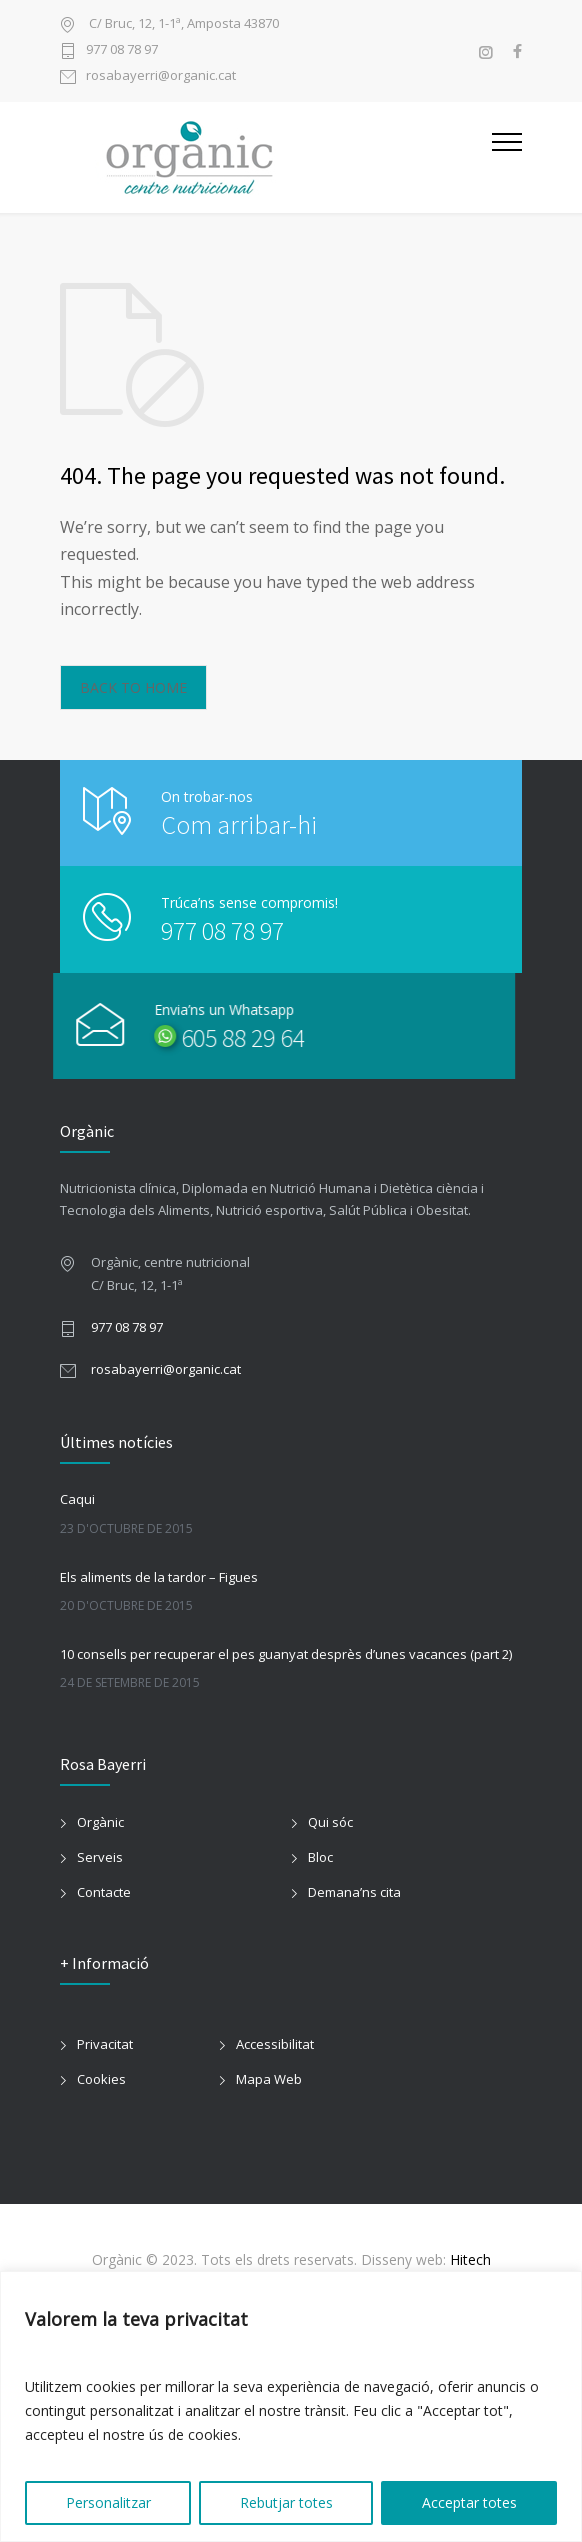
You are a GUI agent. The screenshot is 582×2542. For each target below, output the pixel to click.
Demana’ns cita (354, 1892)
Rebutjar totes (286, 2502)
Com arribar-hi (239, 824)
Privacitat (105, 2044)
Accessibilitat (275, 2044)
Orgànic (100, 1822)
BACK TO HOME (133, 687)
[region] (291, 2406)
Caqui (77, 1499)
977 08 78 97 (122, 50)
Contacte (104, 1892)
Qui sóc (330, 1822)
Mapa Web (269, 2079)
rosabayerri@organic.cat (161, 76)
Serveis (100, 1857)
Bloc (320, 1857)
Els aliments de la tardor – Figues (159, 1577)
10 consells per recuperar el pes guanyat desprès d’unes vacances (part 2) (286, 1654)
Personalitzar (108, 2502)
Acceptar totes (469, 2502)
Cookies (101, 2079)
